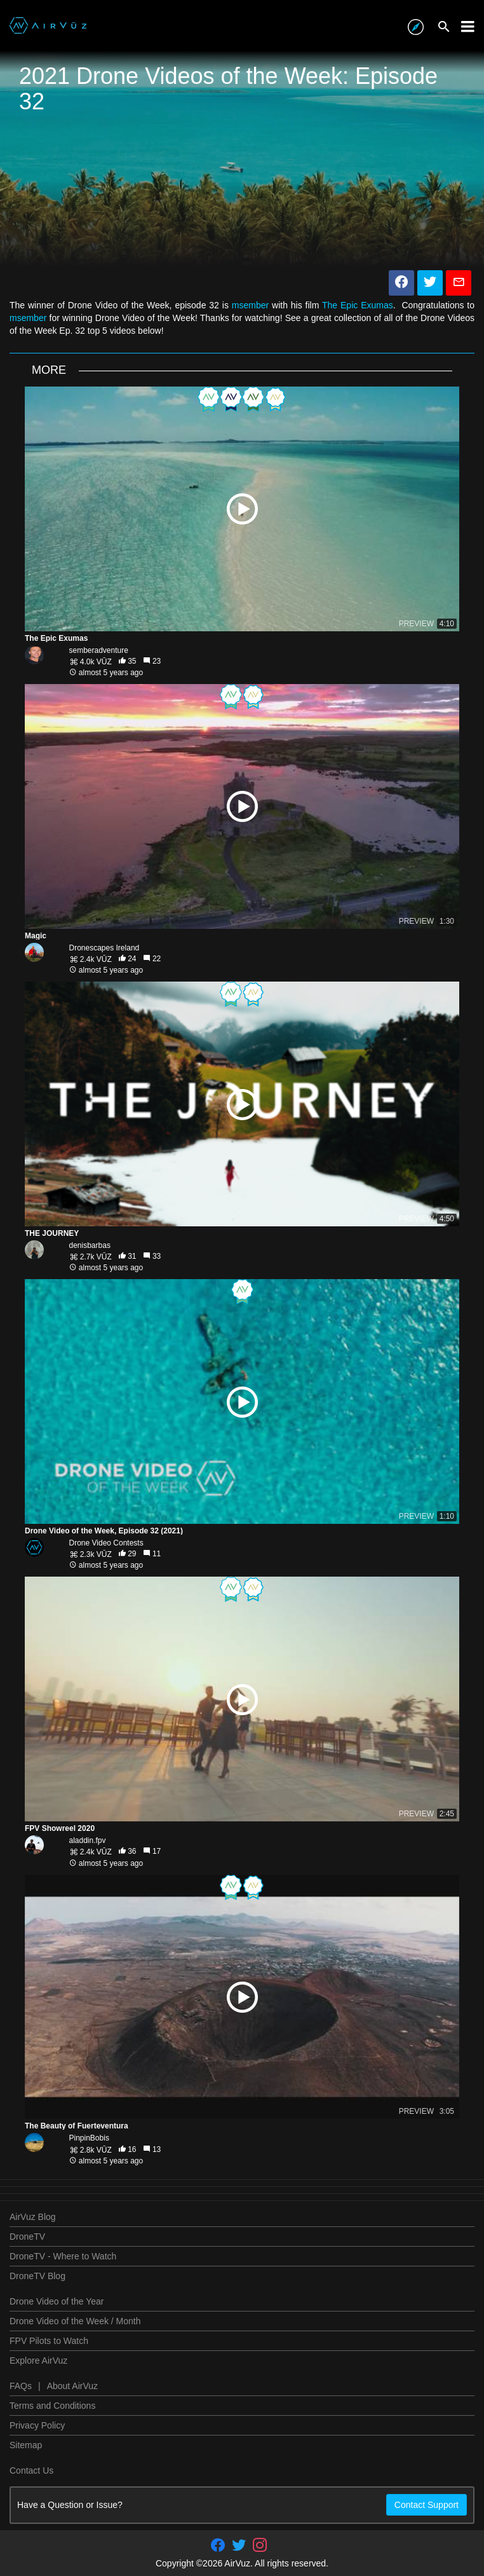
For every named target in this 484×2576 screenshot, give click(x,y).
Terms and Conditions (52, 2406)
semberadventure (98, 650)
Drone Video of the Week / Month (75, 2321)
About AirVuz (72, 2386)
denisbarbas (90, 1245)
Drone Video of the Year (57, 2301)
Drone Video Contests (106, 1542)
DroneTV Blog (37, 2276)
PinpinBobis (89, 2138)
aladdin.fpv (87, 1840)
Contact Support (426, 2505)
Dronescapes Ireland (104, 947)
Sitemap (26, 2445)
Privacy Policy (37, 2425)
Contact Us (31, 2470)
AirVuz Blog (33, 2217)
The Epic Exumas (357, 305)
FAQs (21, 2386)
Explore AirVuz (38, 2360)
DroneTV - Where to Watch (63, 2256)
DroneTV (27, 2236)
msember (250, 305)
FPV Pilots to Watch (49, 2341)
